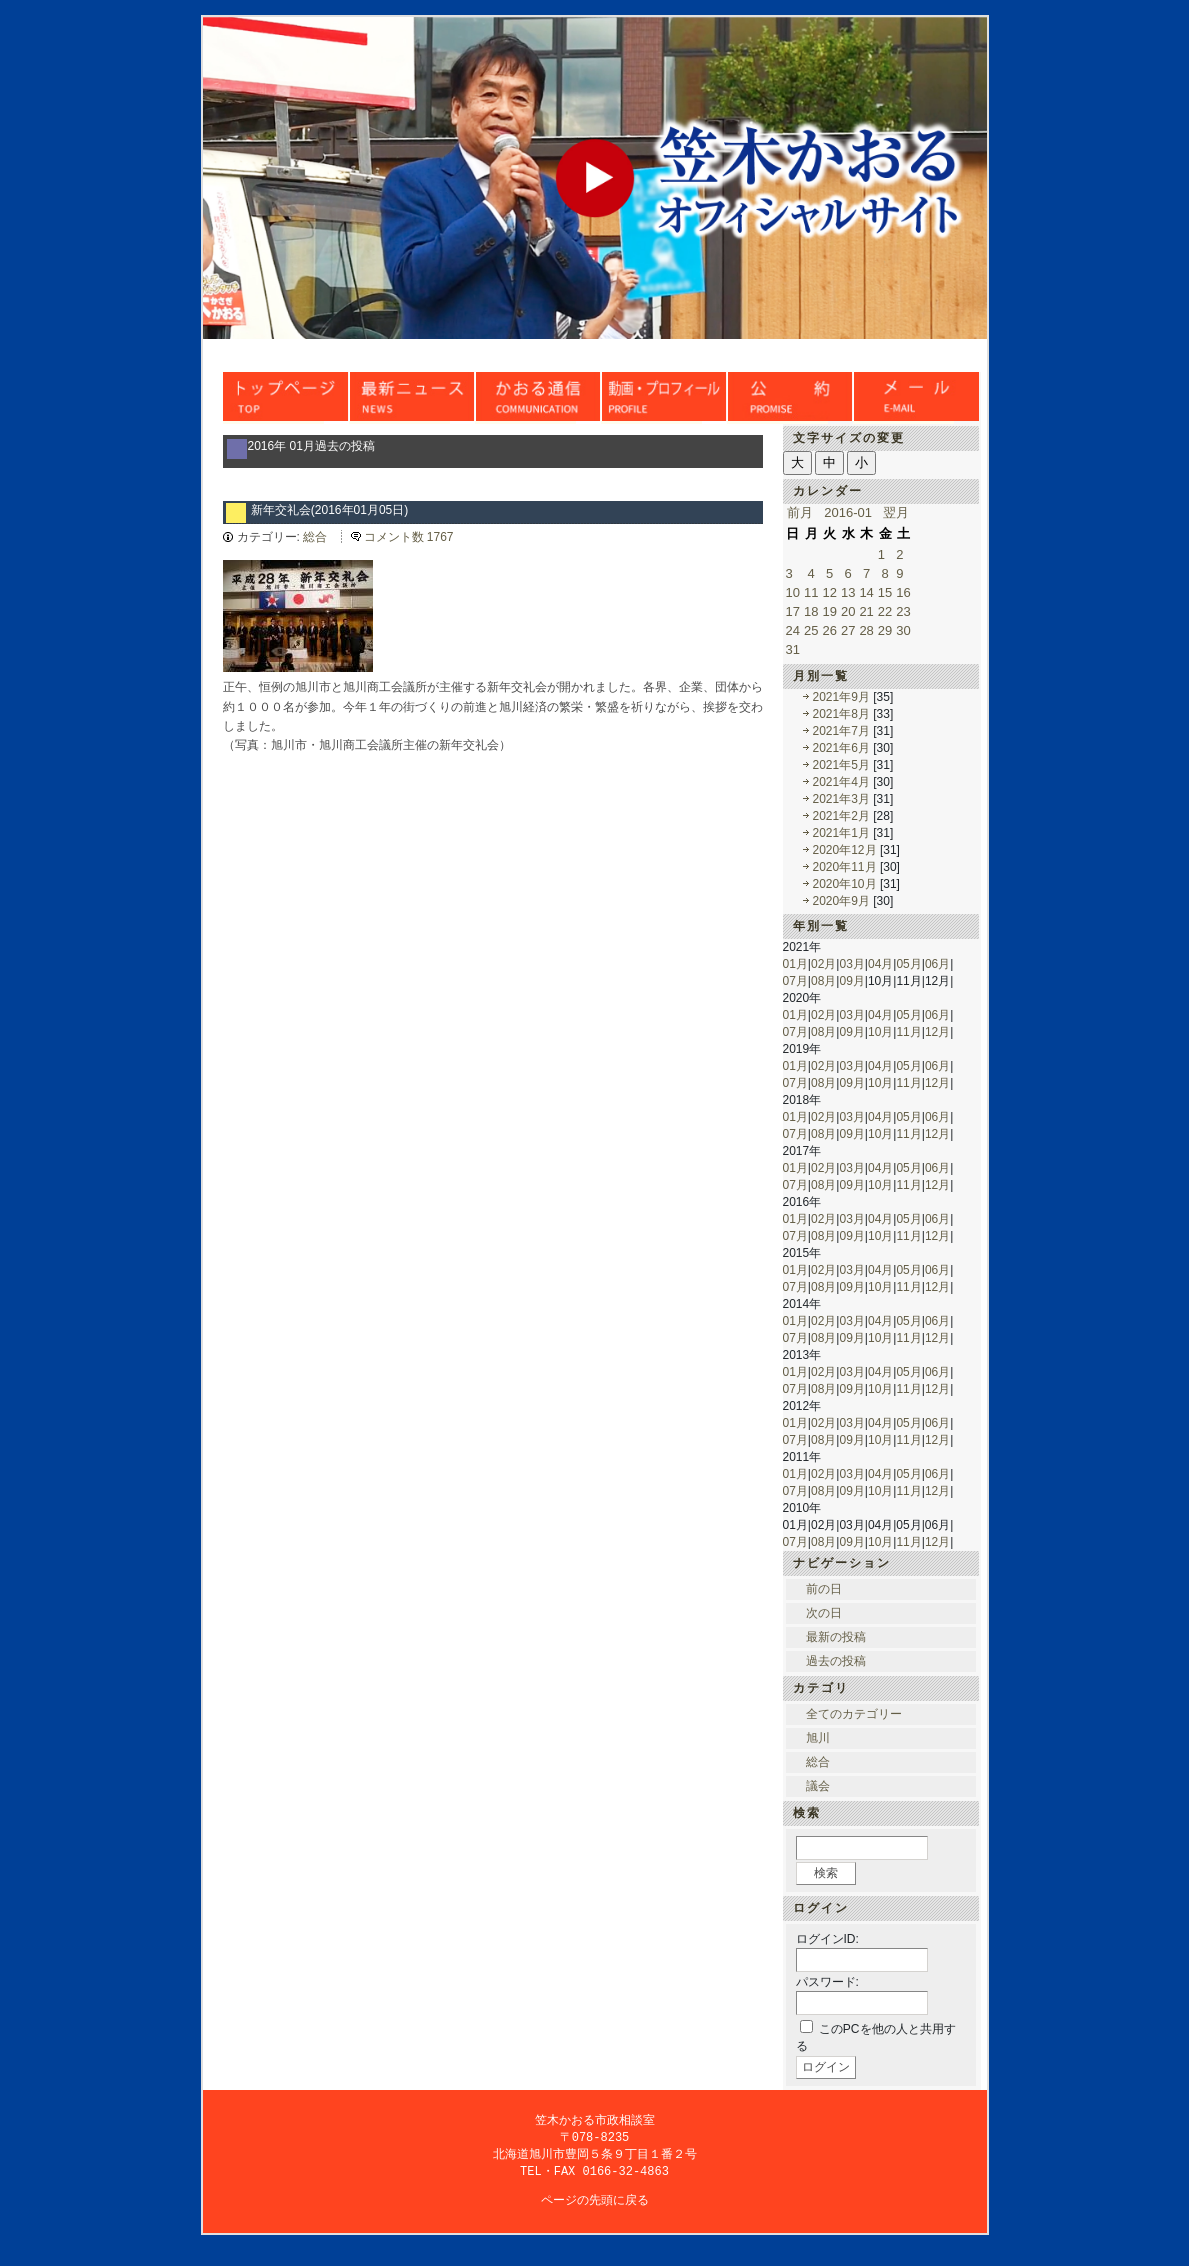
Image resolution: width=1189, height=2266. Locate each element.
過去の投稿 (836, 1661)
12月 (937, 1032)
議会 (818, 1786)
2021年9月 (841, 697)
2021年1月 (841, 833)
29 (885, 630)
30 (903, 630)
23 (903, 611)
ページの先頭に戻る (595, 2204)
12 (829, 592)
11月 (908, 1032)
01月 (795, 964)
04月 (880, 964)
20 (848, 611)
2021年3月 (841, 799)
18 (811, 611)
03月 (851, 964)
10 (793, 592)
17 (793, 611)
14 (866, 592)
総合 (315, 537)
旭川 (818, 1738)
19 (829, 611)
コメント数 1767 (409, 537)
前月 (800, 512)
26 (829, 630)
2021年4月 (841, 782)
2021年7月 (841, 731)
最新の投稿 (836, 1637)
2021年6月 (841, 748)
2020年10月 (845, 884)
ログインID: (827, 1939)
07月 (795, 981)
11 (811, 592)
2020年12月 (845, 850)
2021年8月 (841, 714)
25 (811, 630)
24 (793, 630)
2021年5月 (841, 765)
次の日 (824, 1613)
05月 (908, 964)
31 (793, 649)
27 (848, 630)
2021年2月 (841, 816)
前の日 (824, 1589)
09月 (851, 981)
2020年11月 (845, 867)
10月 (880, 1032)
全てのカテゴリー (854, 1714)
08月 (823, 981)
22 (885, 611)
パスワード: (827, 1982)
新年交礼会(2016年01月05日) (329, 510)
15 (885, 592)
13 (848, 592)
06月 (937, 964)
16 (903, 592)
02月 (823, 964)
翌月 (896, 512)
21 (866, 611)
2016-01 (848, 512)
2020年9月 (841, 901)
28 (866, 630)
